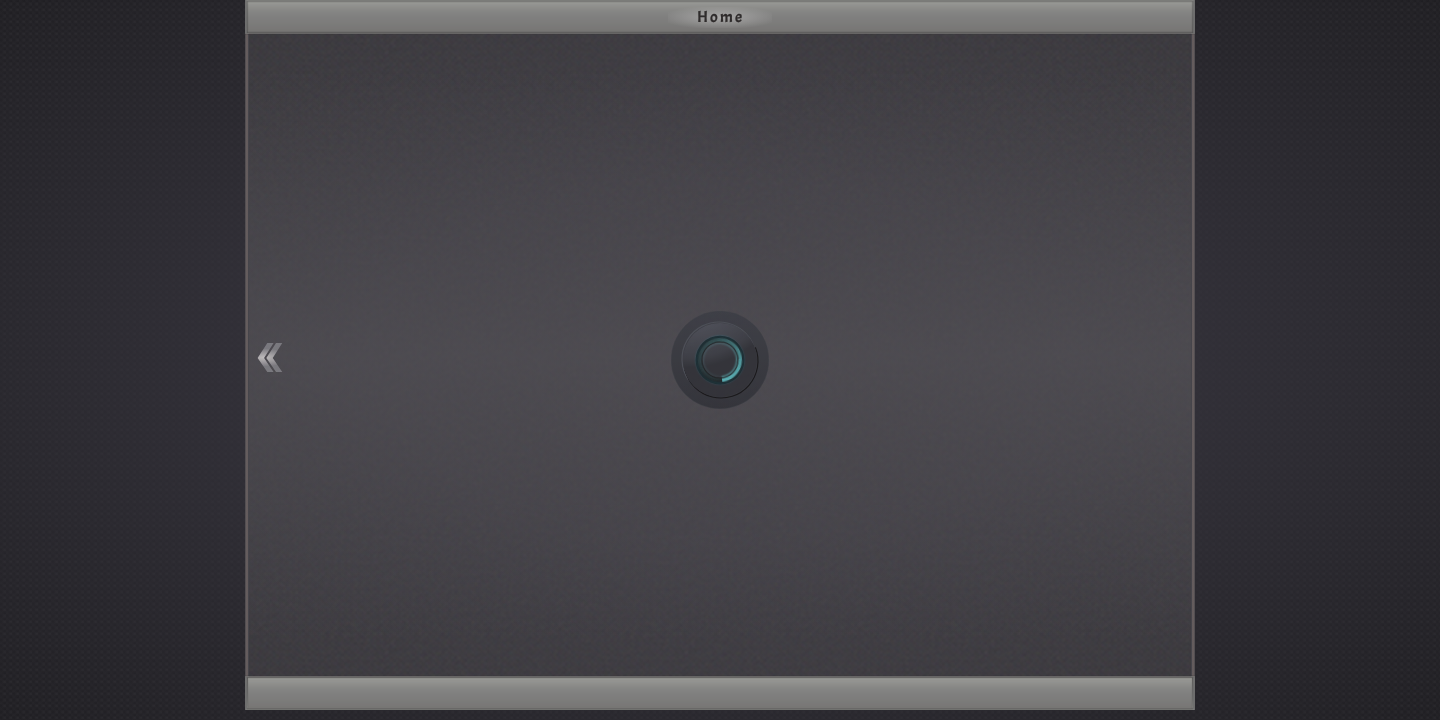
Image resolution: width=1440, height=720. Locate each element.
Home (720, 17)
